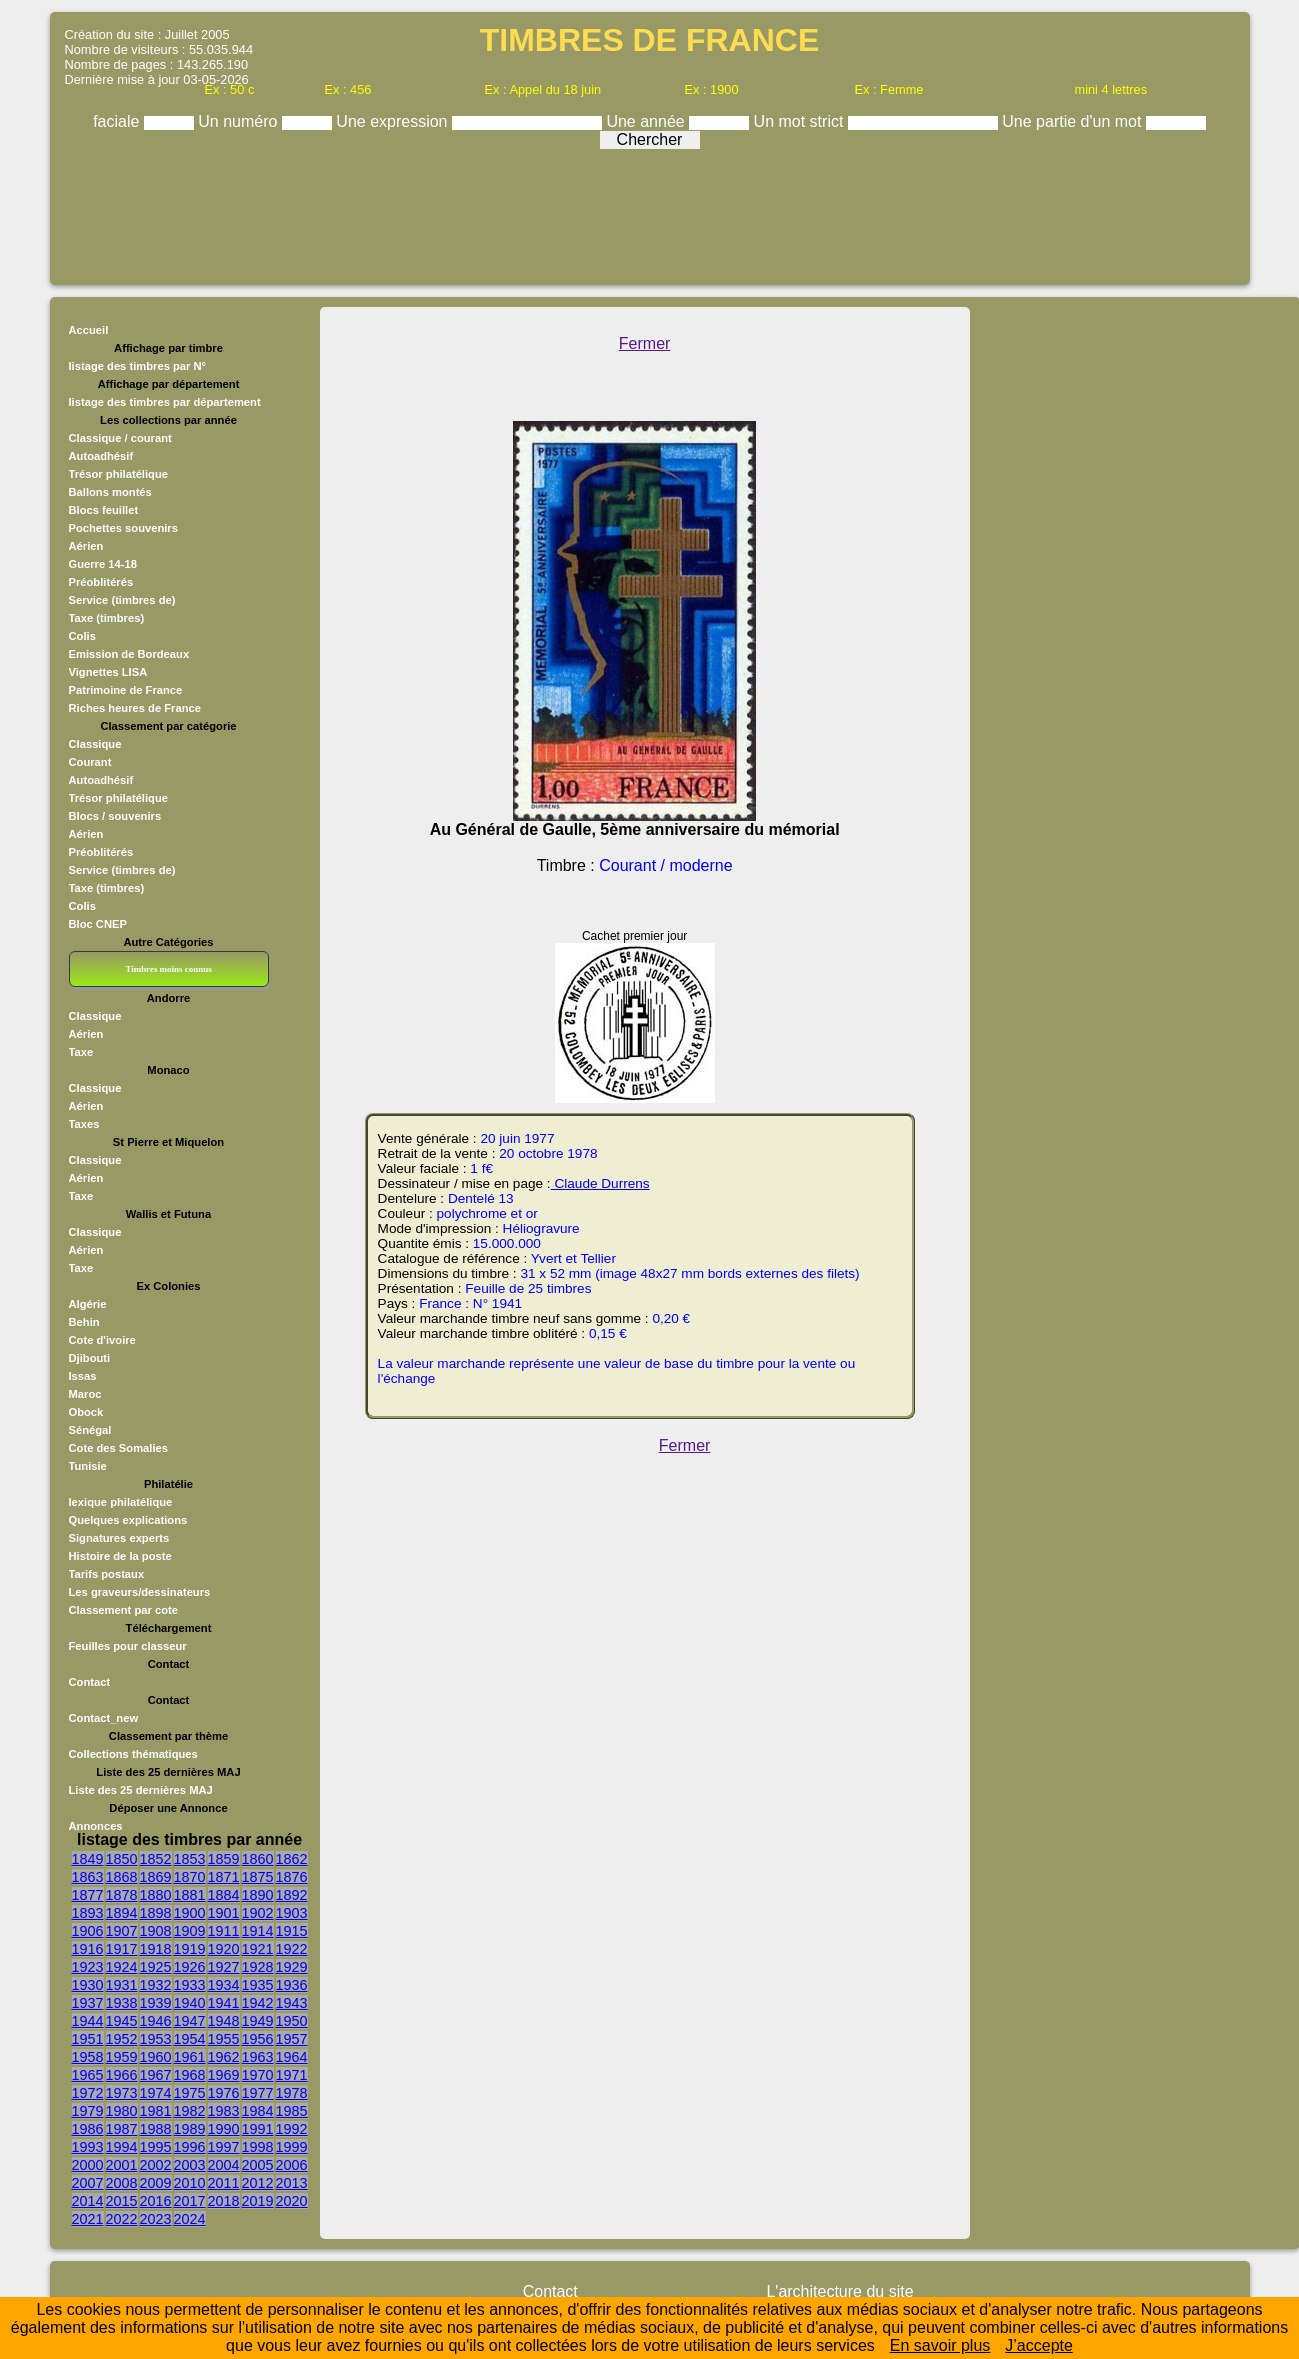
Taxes (84, 1124)
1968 (190, 2075)
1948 (224, 2021)
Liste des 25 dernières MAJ (141, 1790)
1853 (190, 1859)
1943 (292, 2003)
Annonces (96, 1826)
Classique (95, 744)
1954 (190, 2039)
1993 (88, 2147)
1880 (156, 1895)
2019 (258, 2201)
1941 (224, 2003)
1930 (88, 1985)
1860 (258, 1859)
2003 (190, 2165)
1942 (258, 2003)
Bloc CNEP (98, 924)
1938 (122, 2003)
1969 (224, 2075)
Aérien (86, 546)
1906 (88, 1931)
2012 (258, 2183)
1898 (156, 1913)
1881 (190, 1895)
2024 (190, 2219)
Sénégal (90, 1430)
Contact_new (104, 1718)
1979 (88, 2111)
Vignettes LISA (108, 672)
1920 (224, 1949)
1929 (292, 1967)
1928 (258, 1967)
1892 (292, 1895)
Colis (82, 636)
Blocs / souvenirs (115, 816)
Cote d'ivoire (102, 1340)
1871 (224, 1877)
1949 (258, 2021)
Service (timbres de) (122, 600)
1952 (122, 2039)
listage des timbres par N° (138, 366)
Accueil (89, 330)
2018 (224, 2201)
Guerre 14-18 (103, 564)
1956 (258, 2039)
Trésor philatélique (118, 474)
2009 (156, 2183)
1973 (122, 2093)
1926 (190, 1967)
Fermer (645, 343)
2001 (122, 2165)
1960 (156, 2057)
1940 (190, 2003)
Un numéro (240, 121)
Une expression (394, 121)
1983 (224, 2111)
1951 (88, 2039)
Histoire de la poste (120, 1556)
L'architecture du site (839, 2291)
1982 (190, 2111)
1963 (258, 2057)
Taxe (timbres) (107, 618)
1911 (224, 1931)
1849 (88, 1859)
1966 (122, 2075)
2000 (88, 2165)
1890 (258, 1895)
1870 (190, 1877)
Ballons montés (110, 492)
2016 (156, 2201)
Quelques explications (128, 1520)
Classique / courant (120, 438)
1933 (190, 1985)
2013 (292, 2183)
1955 (224, 2039)
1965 (88, 2075)
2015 (122, 2201)
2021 (88, 2219)
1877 (88, 1895)
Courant (90, 762)
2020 (292, 2201)
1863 (88, 1877)
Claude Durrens (600, 1183)
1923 (88, 1967)
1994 (122, 2147)
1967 (156, 2075)
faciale (118, 121)
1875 (258, 1877)
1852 (156, 1859)
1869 (156, 1877)
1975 (190, 2093)
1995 (156, 2147)
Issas (83, 1376)
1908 (156, 1931)
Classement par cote (123, 1610)
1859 (224, 1859)
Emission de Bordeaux (129, 654)
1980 (122, 2111)
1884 (224, 1895)
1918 (156, 1949)
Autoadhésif (101, 456)
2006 (292, 2165)
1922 (292, 1949)
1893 (88, 1913)
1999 (292, 2147)
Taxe (81, 1052)
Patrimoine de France (126, 690)
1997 (224, 2147)
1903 (292, 1913)
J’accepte (1039, 2345)
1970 (258, 2075)
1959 (122, 2057)
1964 (292, 2057)
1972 (88, 2093)
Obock (86, 1412)
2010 (190, 2183)
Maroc (85, 1394)
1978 (292, 2093)
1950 (292, 2021)
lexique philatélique (121, 1502)
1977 (258, 2093)
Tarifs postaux (107, 1574)
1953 (156, 2039)
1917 (122, 1949)
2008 (122, 2183)
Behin (84, 1322)
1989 (190, 2129)
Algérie (88, 1304)
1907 (122, 1931)
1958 (88, 2057)
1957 (292, 2039)
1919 (190, 1949)
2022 (122, 2219)
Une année (647, 121)
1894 (122, 1913)
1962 (224, 2057)
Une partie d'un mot (1074, 121)
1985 (292, 2111)
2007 (88, 2183)
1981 (156, 2111)
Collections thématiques (133, 1754)
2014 (88, 2201)
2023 (156, 2219)
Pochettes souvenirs (123, 528)
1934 (224, 1985)
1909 (190, 1931)
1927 (224, 1967)
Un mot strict (801, 121)
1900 (190, 1913)
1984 (258, 2111)
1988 (156, 2129)
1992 (292, 2129)
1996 (190, 2147)
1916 (88, 1949)
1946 (156, 2021)
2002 (156, 2165)
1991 (258, 2129)
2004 (224, 2165)
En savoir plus (940, 2345)
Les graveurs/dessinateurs (140, 1592)
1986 (88, 2129)
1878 (122, 1895)
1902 (258, 1913)
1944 (88, 2021)
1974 (156, 2093)
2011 (224, 2183)
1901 (224, 1913)
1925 (156, 1967)
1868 (122, 1877)
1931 (122, 1985)
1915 (292, 1931)
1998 (258, 2147)
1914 (258, 1931)
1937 (88, 2003)
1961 (190, 2057)
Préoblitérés (101, 582)
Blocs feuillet (104, 510)
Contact (90, 1682)
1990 (224, 2129)
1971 (292, 2075)
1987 (122, 2129)
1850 (122, 1859)
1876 (292, 1877)
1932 (156, 1985)
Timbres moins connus (168, 969)
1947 (190, 2021)
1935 (258, 1985)
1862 (292, 1859)
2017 (190, 2201)
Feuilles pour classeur (128, 1646)
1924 (122, 1967)
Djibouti (90, 1358)
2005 (258, 2165)
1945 (122, 2021)
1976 (224, 2093)
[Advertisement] (650, 212)
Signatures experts (119, 1538)
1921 (258, 1949)
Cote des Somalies (118, 1448)
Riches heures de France (135, 708)
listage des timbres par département (165, 402)
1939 (156, 2003)
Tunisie (88, 1466)
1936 (292, 1985)
